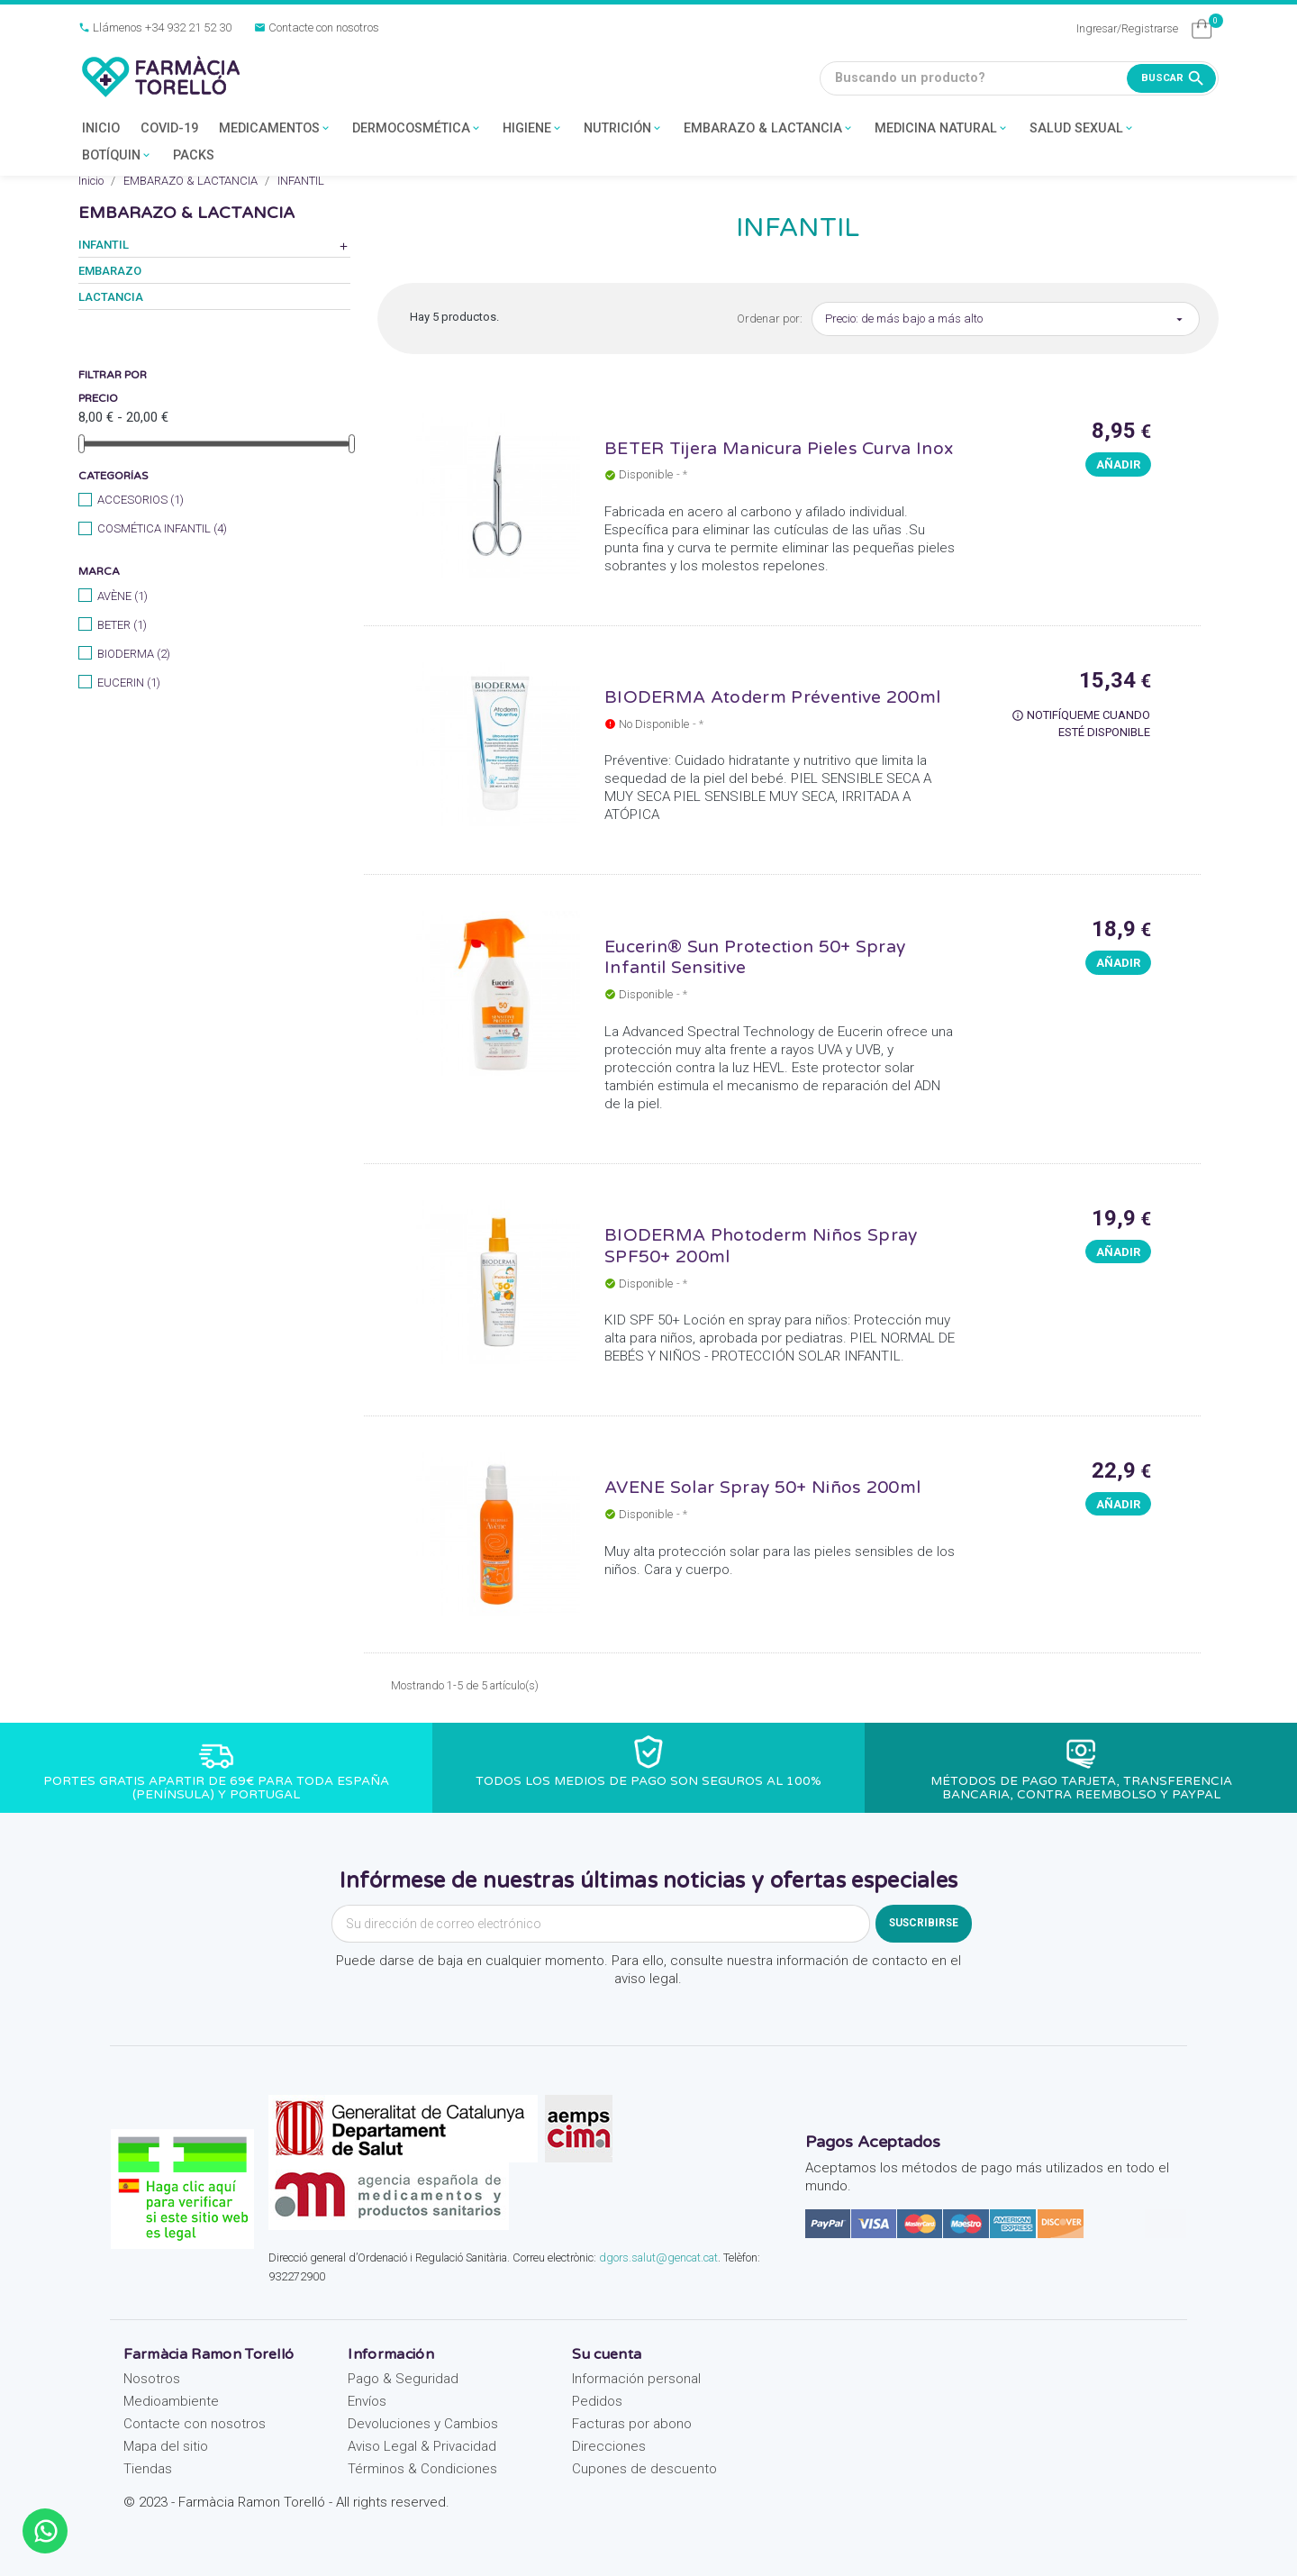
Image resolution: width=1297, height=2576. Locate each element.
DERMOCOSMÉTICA (417, 129)
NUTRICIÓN (623, 129)
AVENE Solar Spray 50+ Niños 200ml (762, 1487)
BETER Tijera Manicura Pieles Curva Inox (778, 448)
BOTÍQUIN (117, 156)
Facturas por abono (632, 2424)
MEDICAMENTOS (275, 129)
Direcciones (609, 2446)
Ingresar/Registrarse (1127, 28)
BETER (122, 625)
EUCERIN (128, 682)
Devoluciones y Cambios (423, 2424)
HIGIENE (533, 129)
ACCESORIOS (140, 499)
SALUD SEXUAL (1082, 129)
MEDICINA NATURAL (942, 129)
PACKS (193, 155)
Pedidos (597, 2401)
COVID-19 (169, 128)
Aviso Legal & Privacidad (422, 2446)
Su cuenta (606, 2354)
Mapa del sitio (165, 2446)
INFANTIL (103, 244)
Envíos (367, 2401)
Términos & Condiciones (422, 2469)
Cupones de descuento (644, 2469)
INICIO (101, 128)
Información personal (636, 2379)
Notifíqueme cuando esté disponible (1080, 723)
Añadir (1118, 464)
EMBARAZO (109, 271)
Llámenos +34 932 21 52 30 (154, 27)
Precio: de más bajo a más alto (1005, 319)
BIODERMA (133, 653)
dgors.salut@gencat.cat (658, 2257)
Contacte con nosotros (316, 27)
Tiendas (147, 2469)
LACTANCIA (110, 297)
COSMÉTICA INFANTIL (162, 528)
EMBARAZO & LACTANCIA (769, 129)
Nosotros (151, 2379)
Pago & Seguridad (403, 2379)
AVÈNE (122, 596)
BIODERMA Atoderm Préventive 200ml (772, 697)
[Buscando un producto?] (1019, 78)
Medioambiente (171, 2401)
